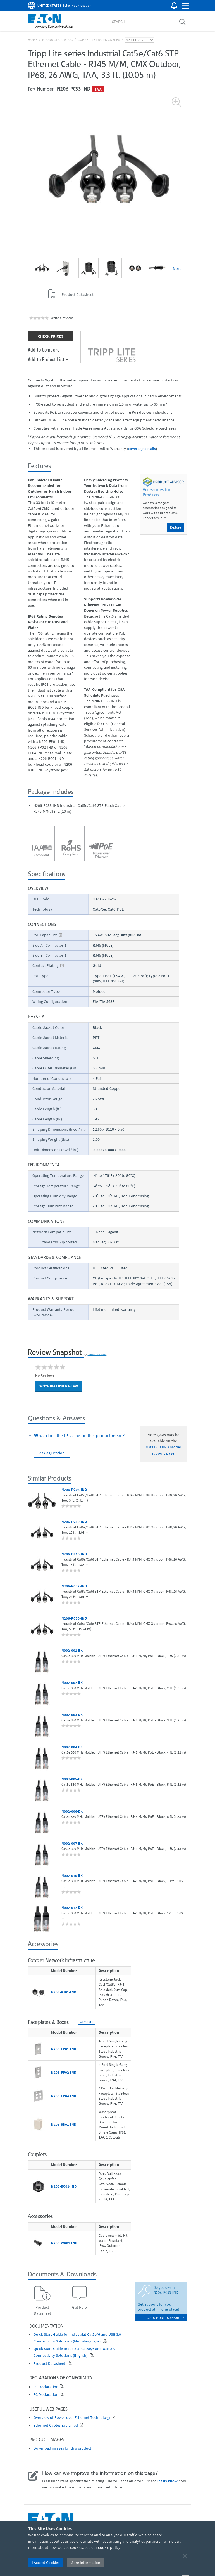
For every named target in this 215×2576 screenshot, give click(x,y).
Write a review (62, 317)
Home (32, 39)
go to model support (165, 2318)
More (177, 268)
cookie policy (109, 2547)
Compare (86, 2021)
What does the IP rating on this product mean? (78, 1435)
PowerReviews (97, 1354)
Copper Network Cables (99, 39)
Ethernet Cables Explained (56, 2425)
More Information (85, 2562)
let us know (167, 2480)
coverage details (142, 448)
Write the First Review (58, 1386)
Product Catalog (57, 39)
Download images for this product (62, 2448)
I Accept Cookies (45, 2562)
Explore (175, 527)
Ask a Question (51, 1452)
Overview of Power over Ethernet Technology (72, 2417)
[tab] (79, 1436)
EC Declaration (46, 2386)
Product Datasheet (50, 2363)
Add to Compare (43, 349)
